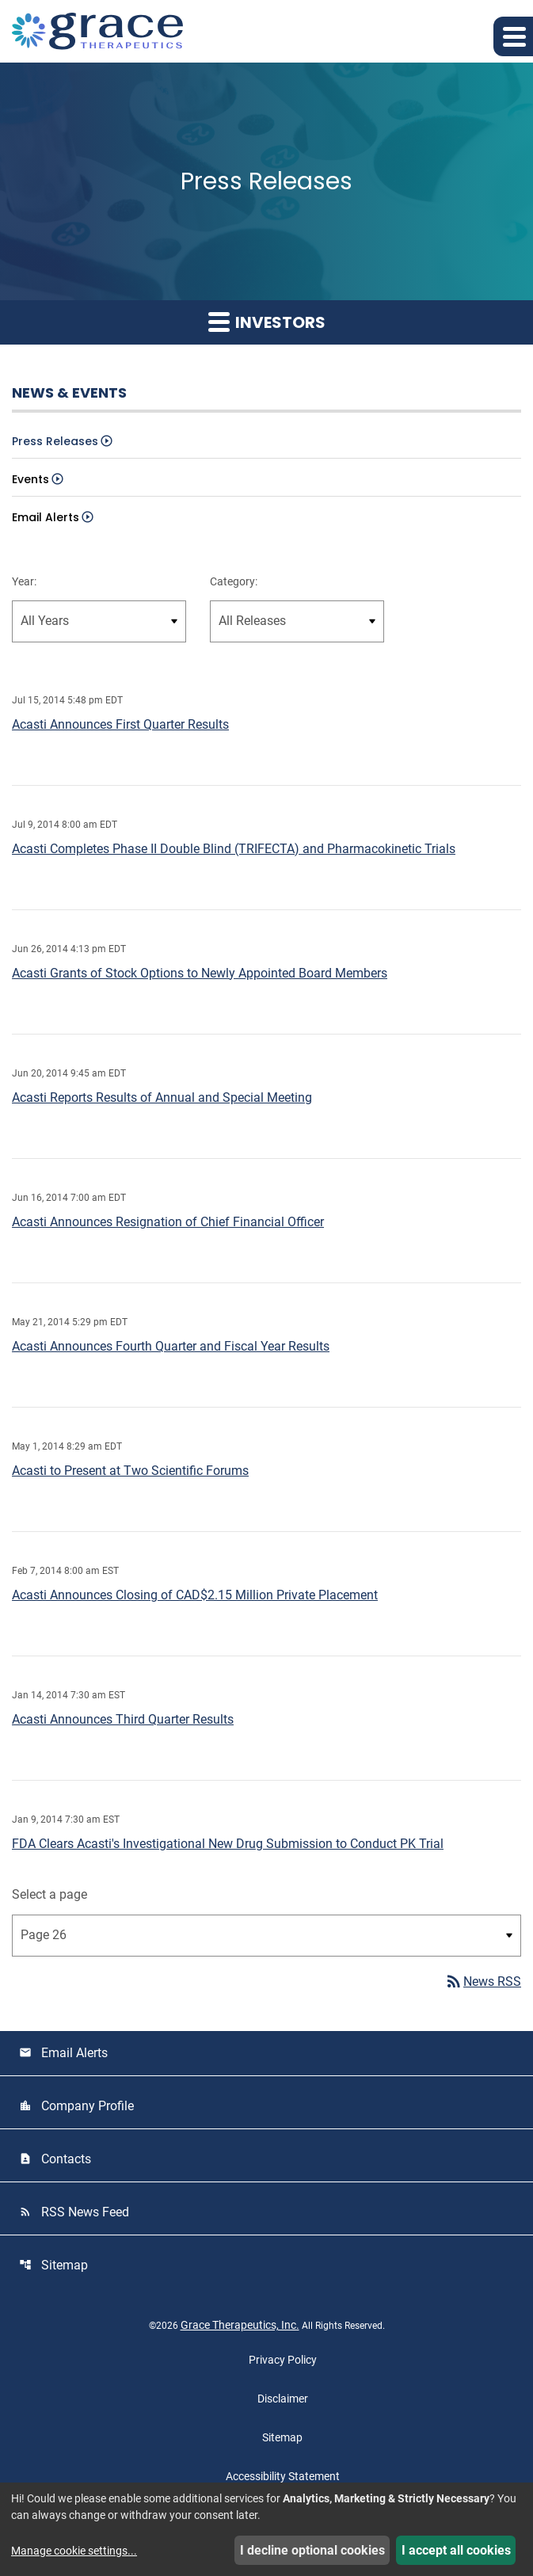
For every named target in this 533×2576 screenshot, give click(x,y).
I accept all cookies (456, 2550)
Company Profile (76, 2105)
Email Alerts (45, 517)
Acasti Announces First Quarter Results (120, 724)
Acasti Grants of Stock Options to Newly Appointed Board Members (199, 973)
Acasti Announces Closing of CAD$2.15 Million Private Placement (195, 1594)
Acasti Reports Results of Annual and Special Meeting (162, 1097)
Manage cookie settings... (74, 2550)
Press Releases (55, 441)
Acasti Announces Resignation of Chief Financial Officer (168, 1221)
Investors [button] (267, 322)
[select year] (99, 621)
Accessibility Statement (283, 2476)
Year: (24, 581)
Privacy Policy (283, 2359)
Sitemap (53, 2265)
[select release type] (297, 621)
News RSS (482, 1981)
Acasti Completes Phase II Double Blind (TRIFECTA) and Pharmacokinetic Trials (233, 848)
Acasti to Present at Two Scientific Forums (130, 1470)
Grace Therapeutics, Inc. (240, 2325)
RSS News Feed (74, 2212)
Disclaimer (282, 2398)
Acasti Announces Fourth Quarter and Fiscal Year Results (170, 1346)
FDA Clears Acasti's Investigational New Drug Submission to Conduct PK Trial (228, 1843)
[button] (513, 36)
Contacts (55, 2158)
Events (30, 479)
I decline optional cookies (312, 2550)
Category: (233, 581)
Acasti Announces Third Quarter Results (123, 1719)
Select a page (49, 1894)
